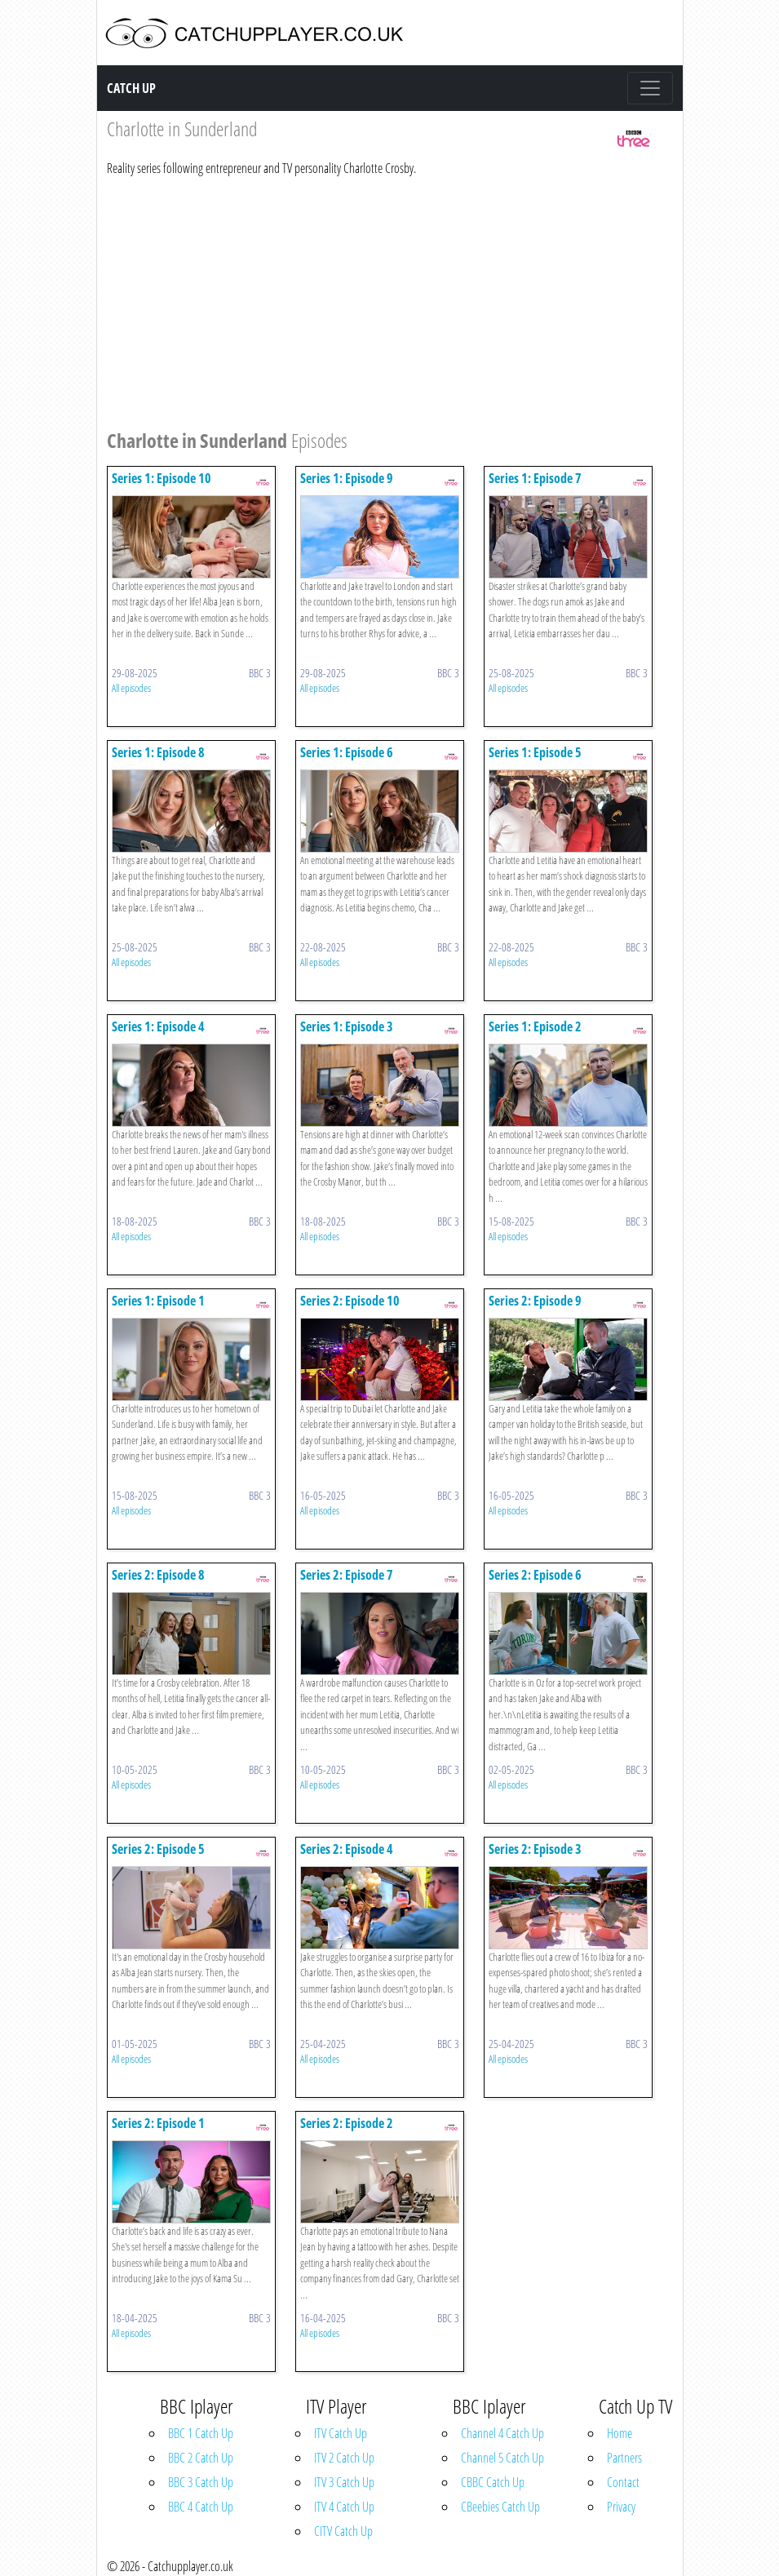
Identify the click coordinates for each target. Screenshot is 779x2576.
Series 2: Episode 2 (346, 2123)
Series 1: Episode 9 (346, 478)
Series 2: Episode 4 (346, 1849)
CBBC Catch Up (492, 2482)
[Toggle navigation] (650, 88)
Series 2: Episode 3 (535, 1849)
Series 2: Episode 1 (158, 2123)
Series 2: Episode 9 (535, 1301)
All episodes (131, 688)
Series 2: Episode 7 (346, 1575)
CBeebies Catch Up (500, 2507)
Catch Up (131, 88)
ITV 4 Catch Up (344, 2507)
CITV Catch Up (343, 2531)
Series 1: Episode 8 (158, 752)
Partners (624, 2458)
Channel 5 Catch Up (502, 2458)
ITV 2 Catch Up (344, 2458)
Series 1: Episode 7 (535, 478)
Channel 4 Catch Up (502, 2433)
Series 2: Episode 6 (535, 1575)
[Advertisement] (380, 300)
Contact (623, 2482)
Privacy (621, 2507)
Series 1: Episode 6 (346, 752)
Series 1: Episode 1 (158, 1301)
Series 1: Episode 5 (535, 752)
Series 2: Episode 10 (350, 1301)
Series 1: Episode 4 (158, 1026)
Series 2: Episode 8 (158, 1575)
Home (619, 2433)
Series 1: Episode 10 (161, 478)
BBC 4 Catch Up (200, 2507)
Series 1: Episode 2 (535, 1026)
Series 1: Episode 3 (346, 1026)
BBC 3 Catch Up (200, 2482)
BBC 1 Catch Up (200, 2433)
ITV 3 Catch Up (344, 2482)
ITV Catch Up (340, 2433)
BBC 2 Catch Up (200, 2458)
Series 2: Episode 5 (158, 1849)
